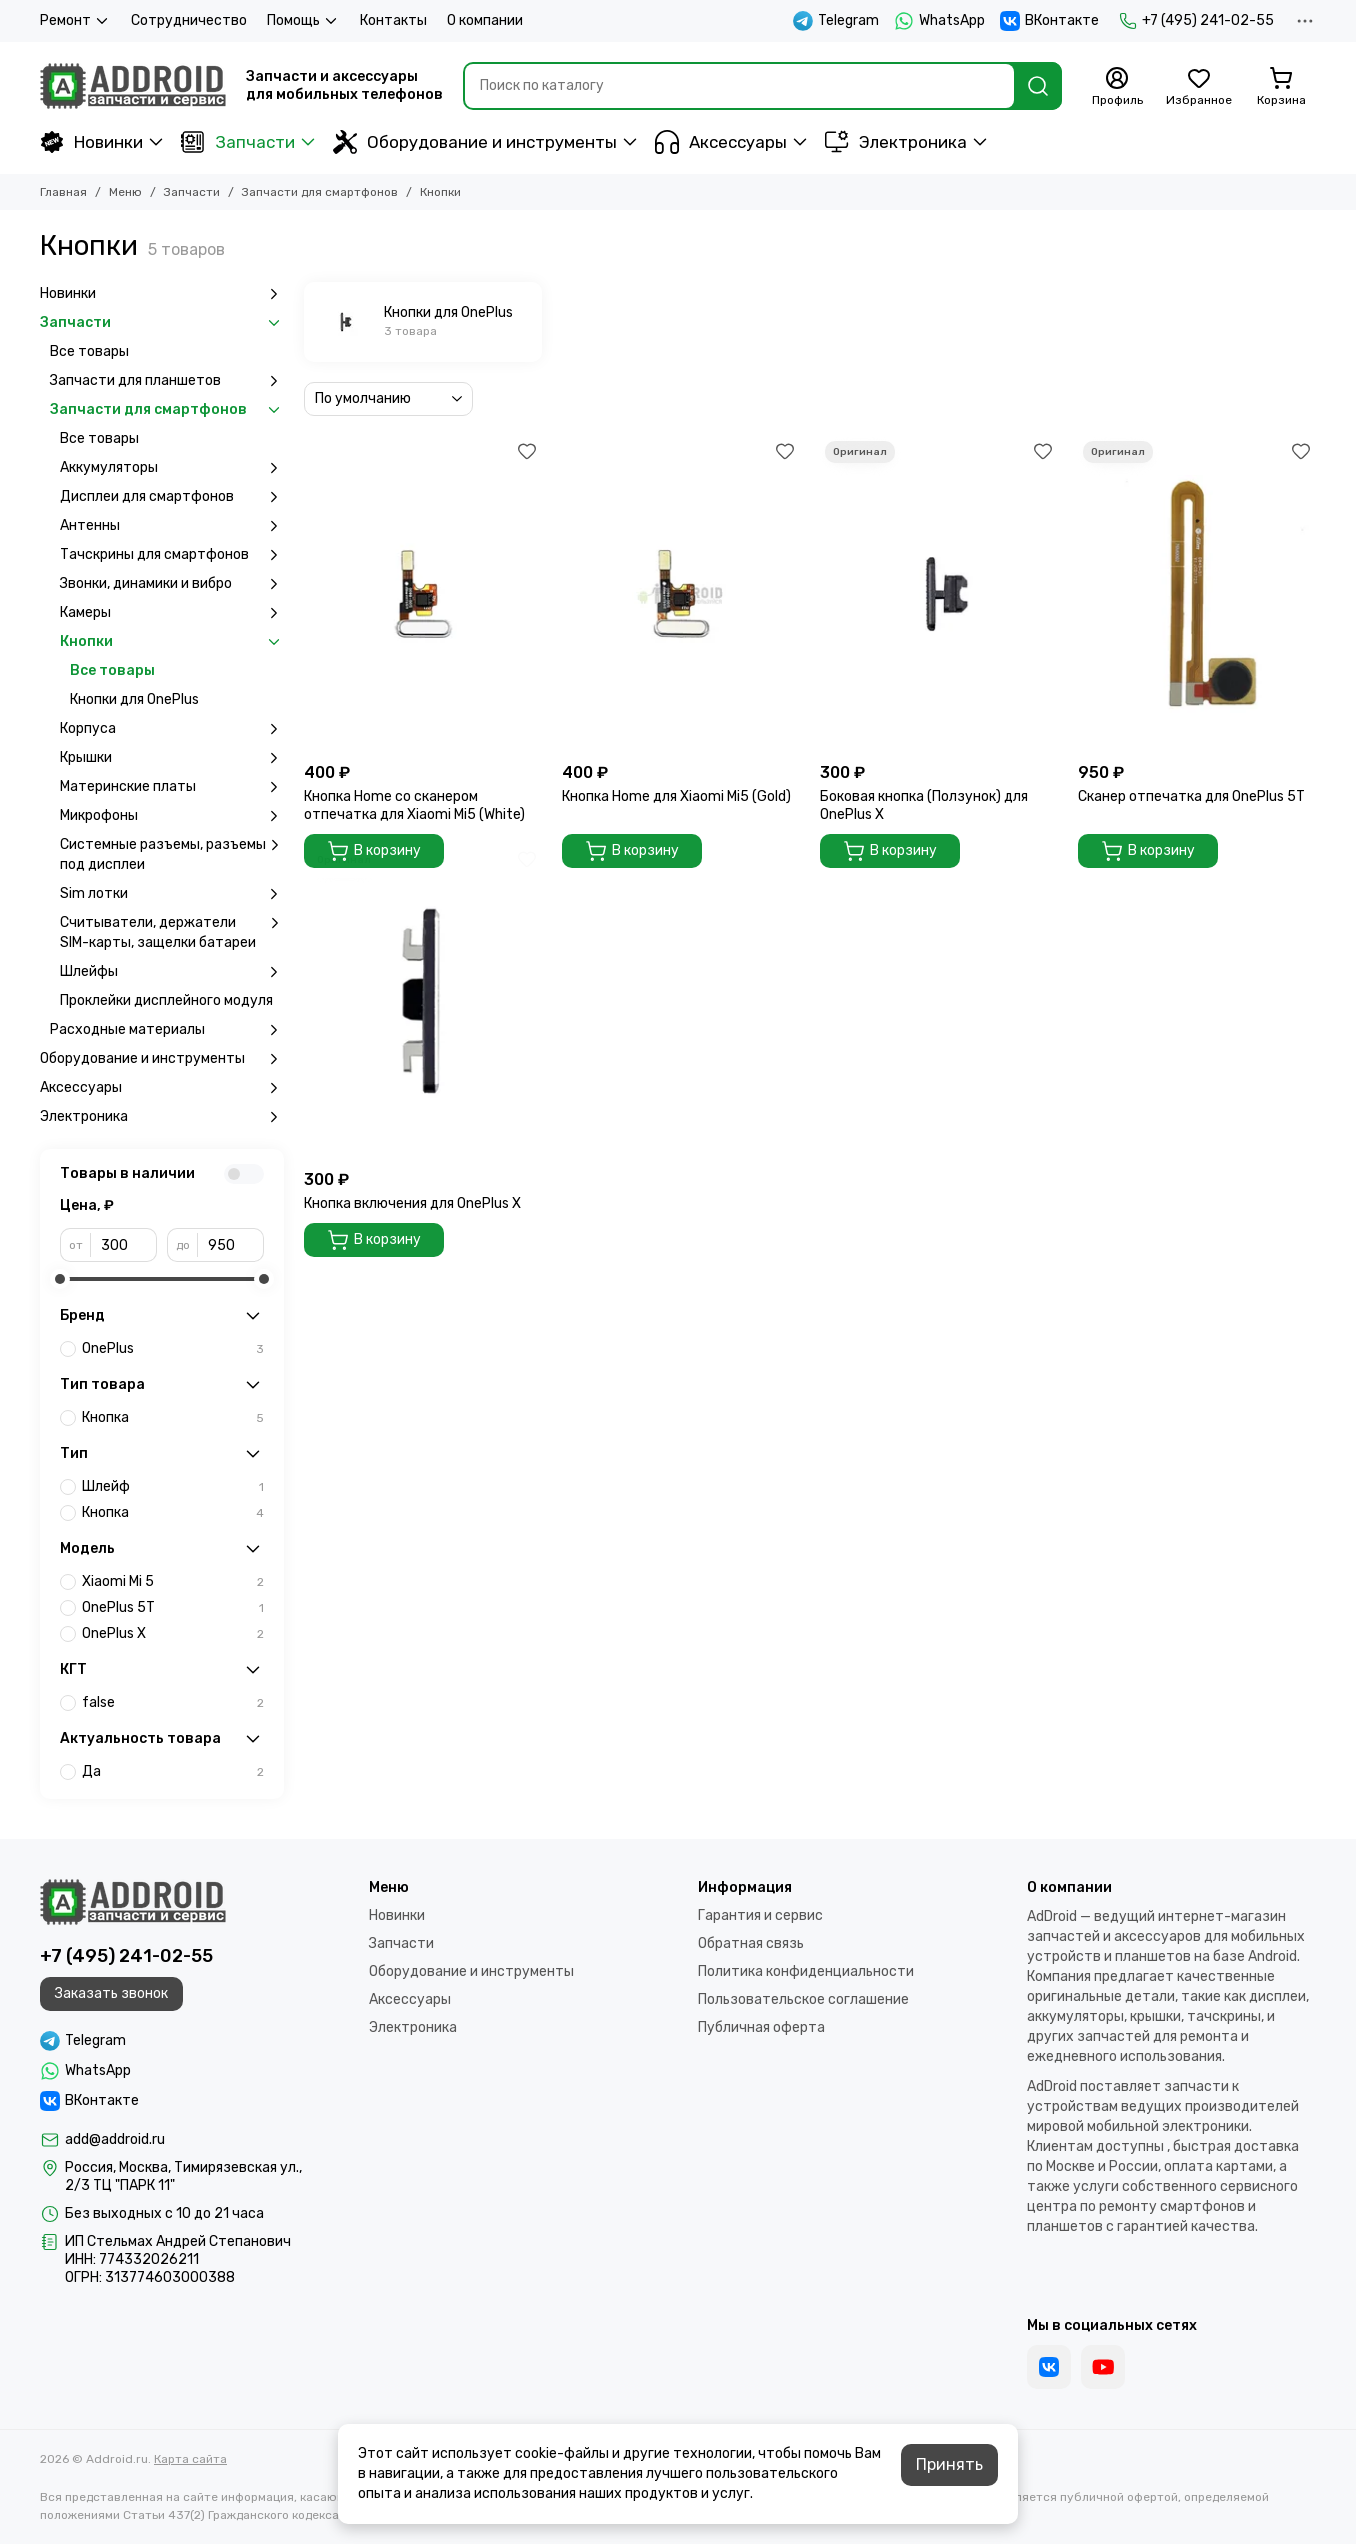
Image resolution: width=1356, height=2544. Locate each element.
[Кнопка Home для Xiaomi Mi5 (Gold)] (681, 594)
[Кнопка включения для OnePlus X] (423, 1002)
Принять (949, 2464)
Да (173, 1772)
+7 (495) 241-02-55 (1196, 21)
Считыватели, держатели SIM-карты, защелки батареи (172, 932)
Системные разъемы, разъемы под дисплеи (172, 854)
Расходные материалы (167, 1030)
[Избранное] (1199, 87)
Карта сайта (190, 2459)
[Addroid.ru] (133, 86)
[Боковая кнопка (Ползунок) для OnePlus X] (939, 594)
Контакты (393, 20)
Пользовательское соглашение (803, 1999)
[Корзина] (1281, 87)
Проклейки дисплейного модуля (166, 1000)
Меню (125, 192)
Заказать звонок (111, 1993)
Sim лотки (172, 894)
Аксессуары (721, 142)
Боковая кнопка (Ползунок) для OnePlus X (924, 805)
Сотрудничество (189, 20)
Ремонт (75, 21)
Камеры (172, 613)
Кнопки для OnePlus (134, 699)
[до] (231, 1245)
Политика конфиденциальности (806, 1971)
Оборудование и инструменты (475, 142)
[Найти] (1038, 86)
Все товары (89, 351)
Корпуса (172, 729)
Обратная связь (751, 1943)
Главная (63, 192)
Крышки (172, 758)
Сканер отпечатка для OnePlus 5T (1191, 796)
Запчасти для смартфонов (320, 192)
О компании (485, 20)
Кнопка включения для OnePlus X (412, 1203)
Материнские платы (172, 787)
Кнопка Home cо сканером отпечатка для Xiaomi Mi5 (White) (414, 805)
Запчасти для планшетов (167, 381)
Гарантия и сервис (760, 1915)
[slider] (60, 1279)
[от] (124, 1245)
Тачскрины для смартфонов (172, 555)
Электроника (896, 142)
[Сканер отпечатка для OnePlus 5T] (1197, 594)
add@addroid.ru (115, 2139)
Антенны (172, 526)
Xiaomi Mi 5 (173, 1582)
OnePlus (173, 1349)
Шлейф (173, 1487)
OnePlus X (173, 1634)
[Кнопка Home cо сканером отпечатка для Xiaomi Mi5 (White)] (423, 594)
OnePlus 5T (173, 1608)
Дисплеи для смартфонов (172, 497)
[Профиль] (1117, 87)
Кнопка (173, 1418)
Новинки (91, 142)
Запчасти (238, 142)
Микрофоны (172, 816)
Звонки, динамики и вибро (172, 584)
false (173, 1703)
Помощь (303, 21)
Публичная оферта (761, 2027)
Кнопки (172, 642)
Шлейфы (172, 972)
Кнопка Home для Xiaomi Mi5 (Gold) (676, 796)
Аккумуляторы (172, 468)
